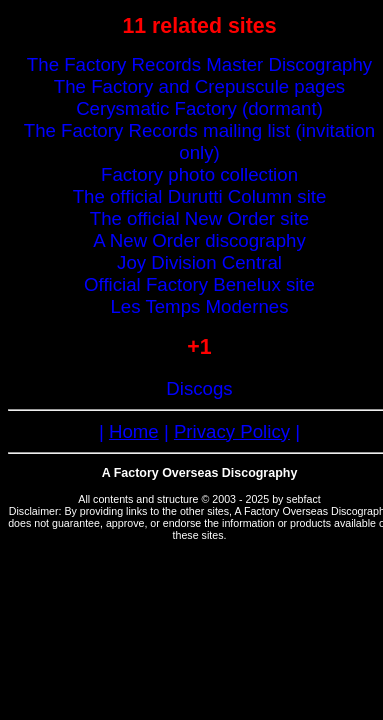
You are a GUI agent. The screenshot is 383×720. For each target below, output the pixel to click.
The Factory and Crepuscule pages (199, 86)
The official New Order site (199, 218)
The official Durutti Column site (200, 196)
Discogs (199, 388)
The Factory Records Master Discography (199, 64)
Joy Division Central (199, 262)
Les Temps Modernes (199, 306)
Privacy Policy (232, 431)
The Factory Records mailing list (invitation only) (199, 141)
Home (134, 431)
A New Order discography (199, 240)
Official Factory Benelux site (199, 284)
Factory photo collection (199, 174)
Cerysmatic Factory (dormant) (199, 108)
